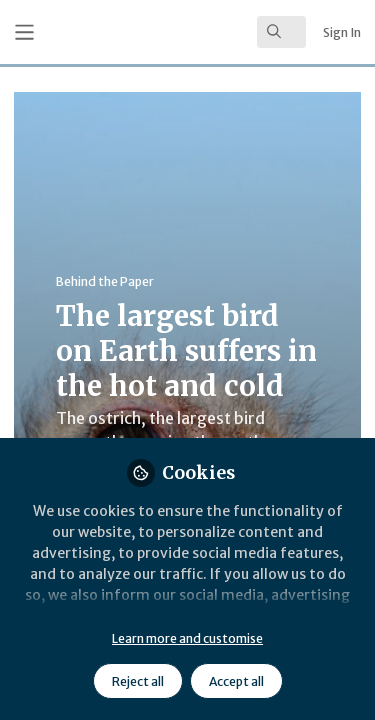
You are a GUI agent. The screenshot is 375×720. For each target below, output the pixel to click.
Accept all (236, 681)
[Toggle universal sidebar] (24, 32)
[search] (281, 32)
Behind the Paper (105, 281)
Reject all (138, 681)
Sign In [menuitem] (342, 32)
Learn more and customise (187, 638)
